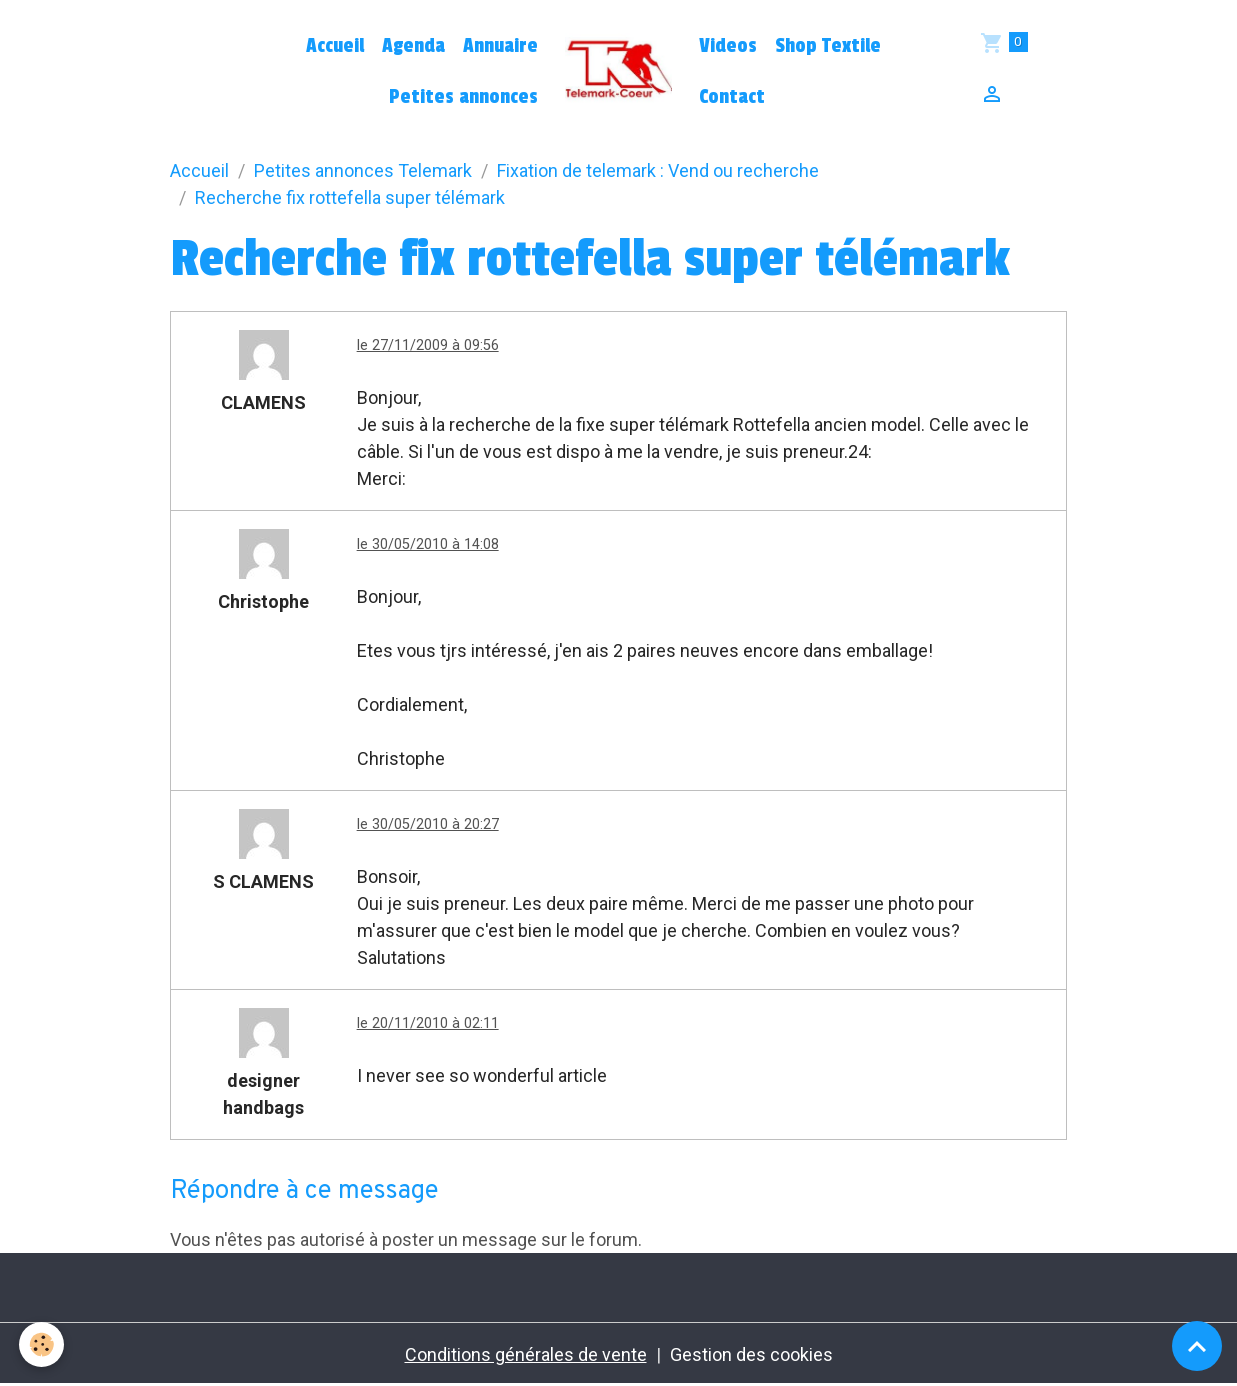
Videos (728, 46)
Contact (732, 97)
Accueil (335, 46)
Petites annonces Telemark (363, 170)
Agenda (413, 46)
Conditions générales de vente (526, 1354)
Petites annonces (463, 97)
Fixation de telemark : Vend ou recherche (658, 170)
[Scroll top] (1197, 1346)
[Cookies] (42, 1344)
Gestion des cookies (751, 1354)
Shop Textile (828, 46)
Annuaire (500, 46)
